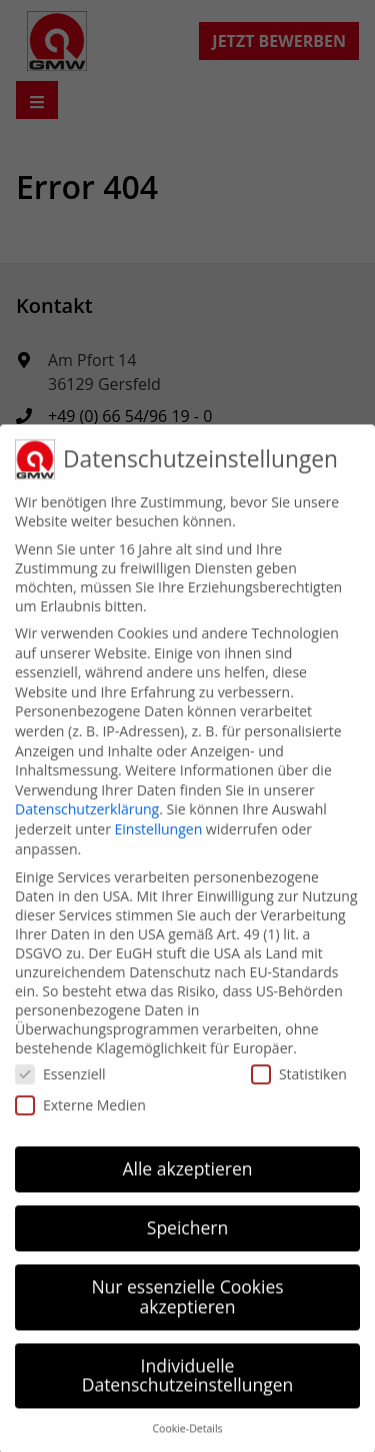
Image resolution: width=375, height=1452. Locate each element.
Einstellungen (159, 841)
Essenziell (60, 1085)
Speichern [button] (187, 1240)
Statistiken (299, 1085)
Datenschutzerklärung (87, 821)
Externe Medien (80, 1116)
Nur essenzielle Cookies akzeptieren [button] (187, 1309)
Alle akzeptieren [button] (187, 1181)
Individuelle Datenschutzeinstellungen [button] (188, 1387)
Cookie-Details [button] (187, 1441)
